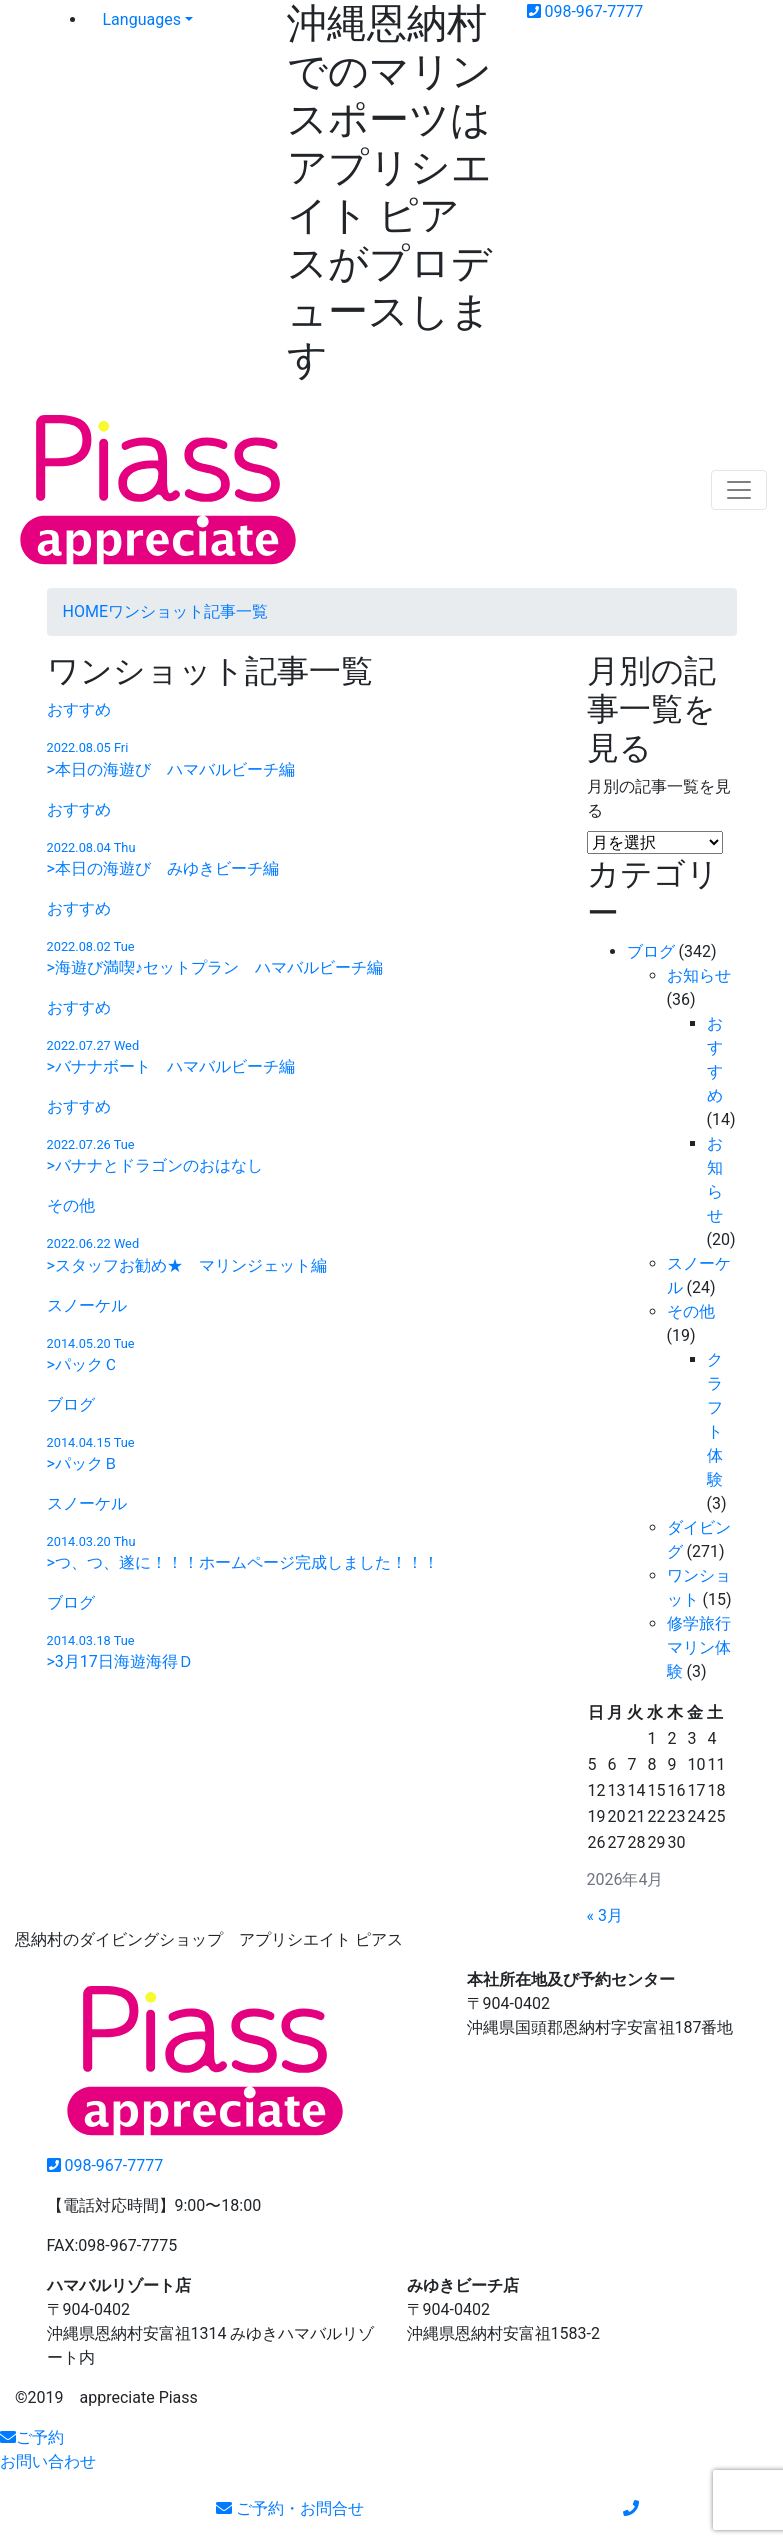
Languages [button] (142, 19)
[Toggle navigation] (739, 490)
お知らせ (699, 975)
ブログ (651, 951)
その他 (691, 1311)
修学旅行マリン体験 (699, 1647)
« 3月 (605, 1915)
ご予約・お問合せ (290, 2508)
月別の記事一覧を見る (659, 798)
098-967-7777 (585, 11)
